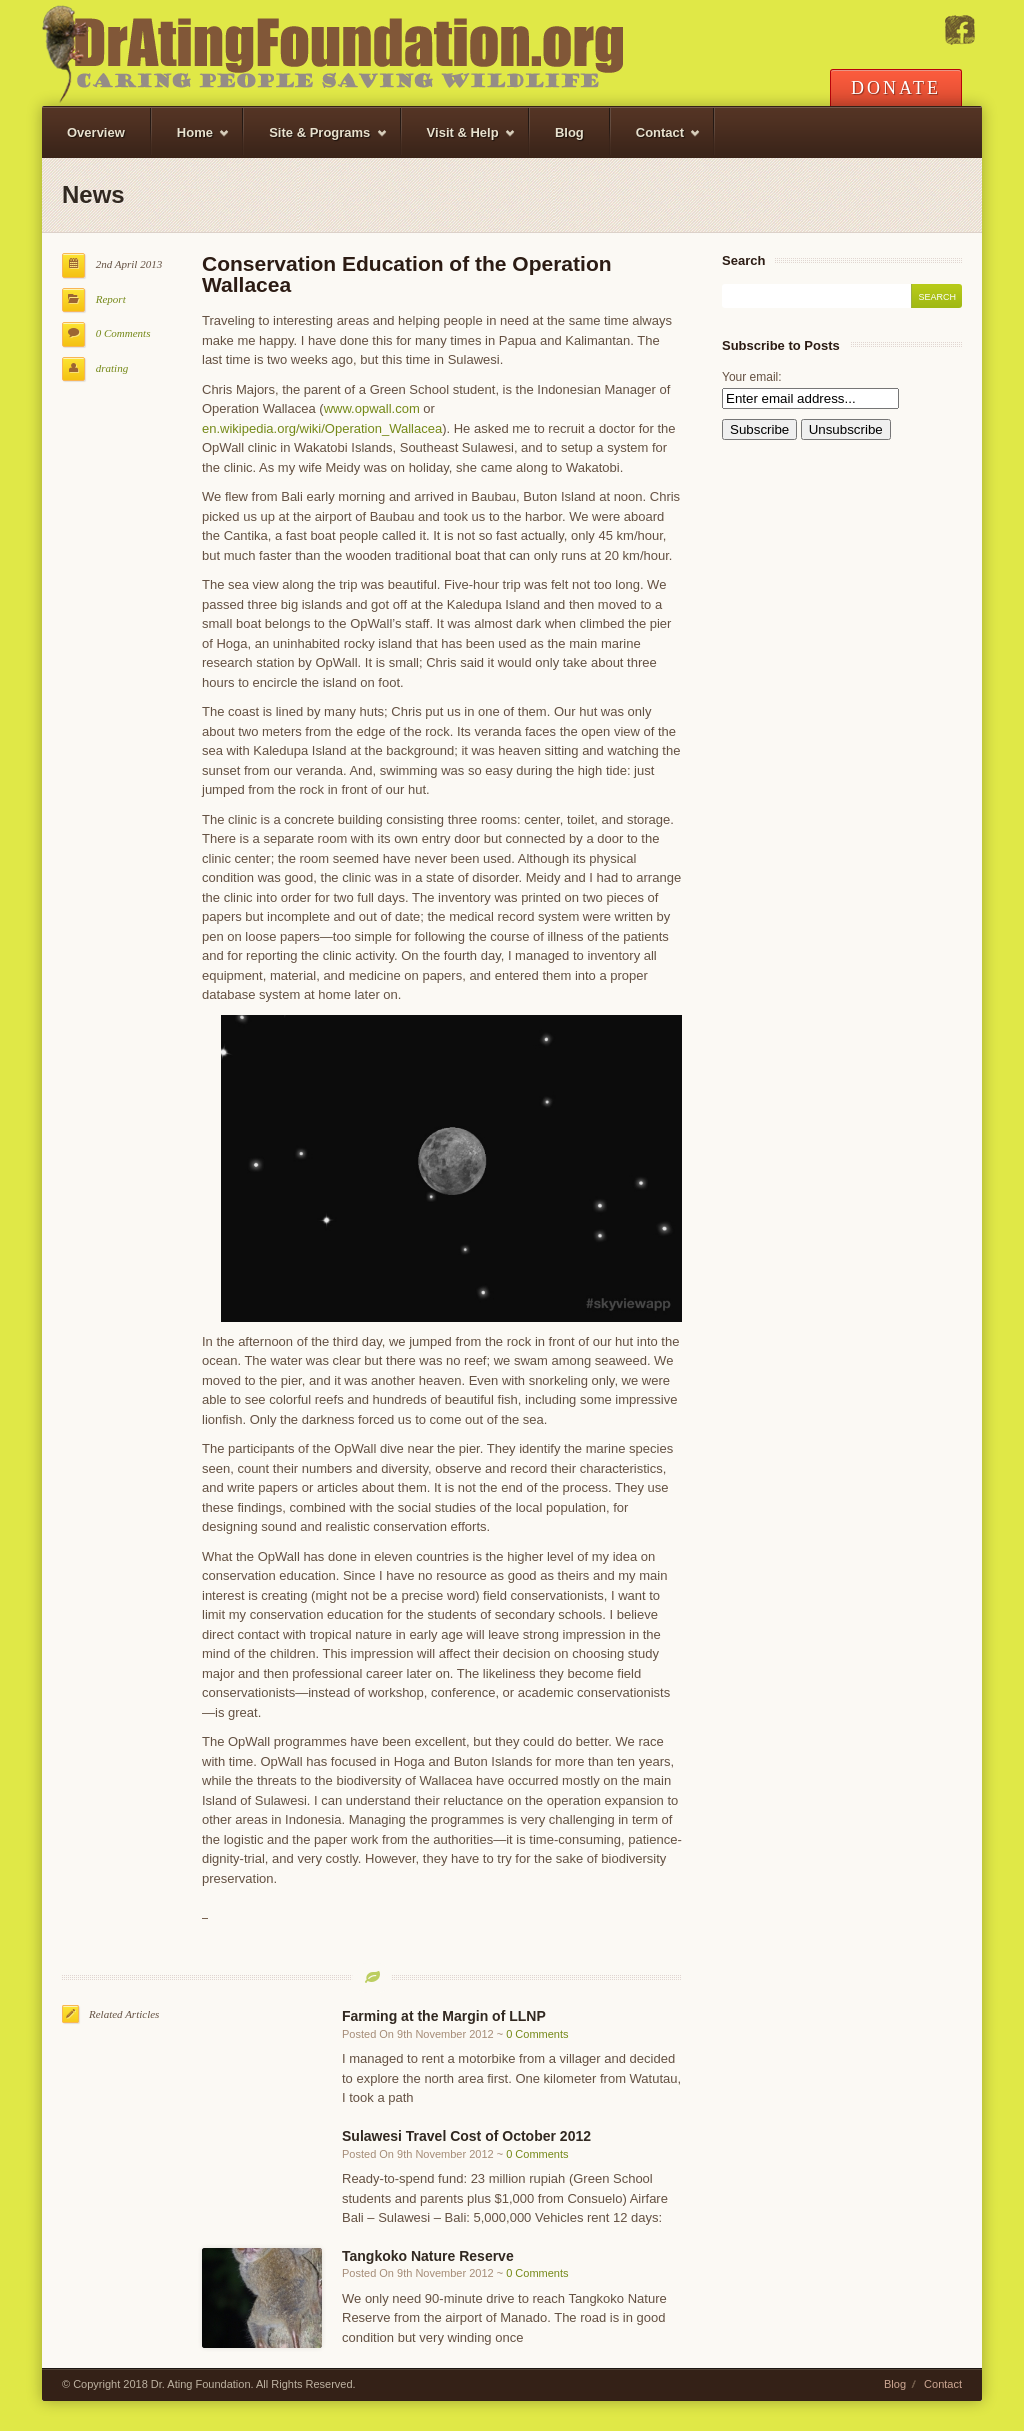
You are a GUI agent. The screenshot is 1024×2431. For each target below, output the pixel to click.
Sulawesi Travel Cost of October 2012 (466, 2136)
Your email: (752, 377)
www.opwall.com (372, 408)
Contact (656, 141)
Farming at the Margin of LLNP (444, 2016)
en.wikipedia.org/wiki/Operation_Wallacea (322, 428)
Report (111, 299)
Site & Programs (315, 141)
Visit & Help (459, 141)
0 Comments (123, 333)
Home (191, 141)
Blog (569, 132)
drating (112, 368)
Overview (96, 132)
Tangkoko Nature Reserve (428, 2256)
